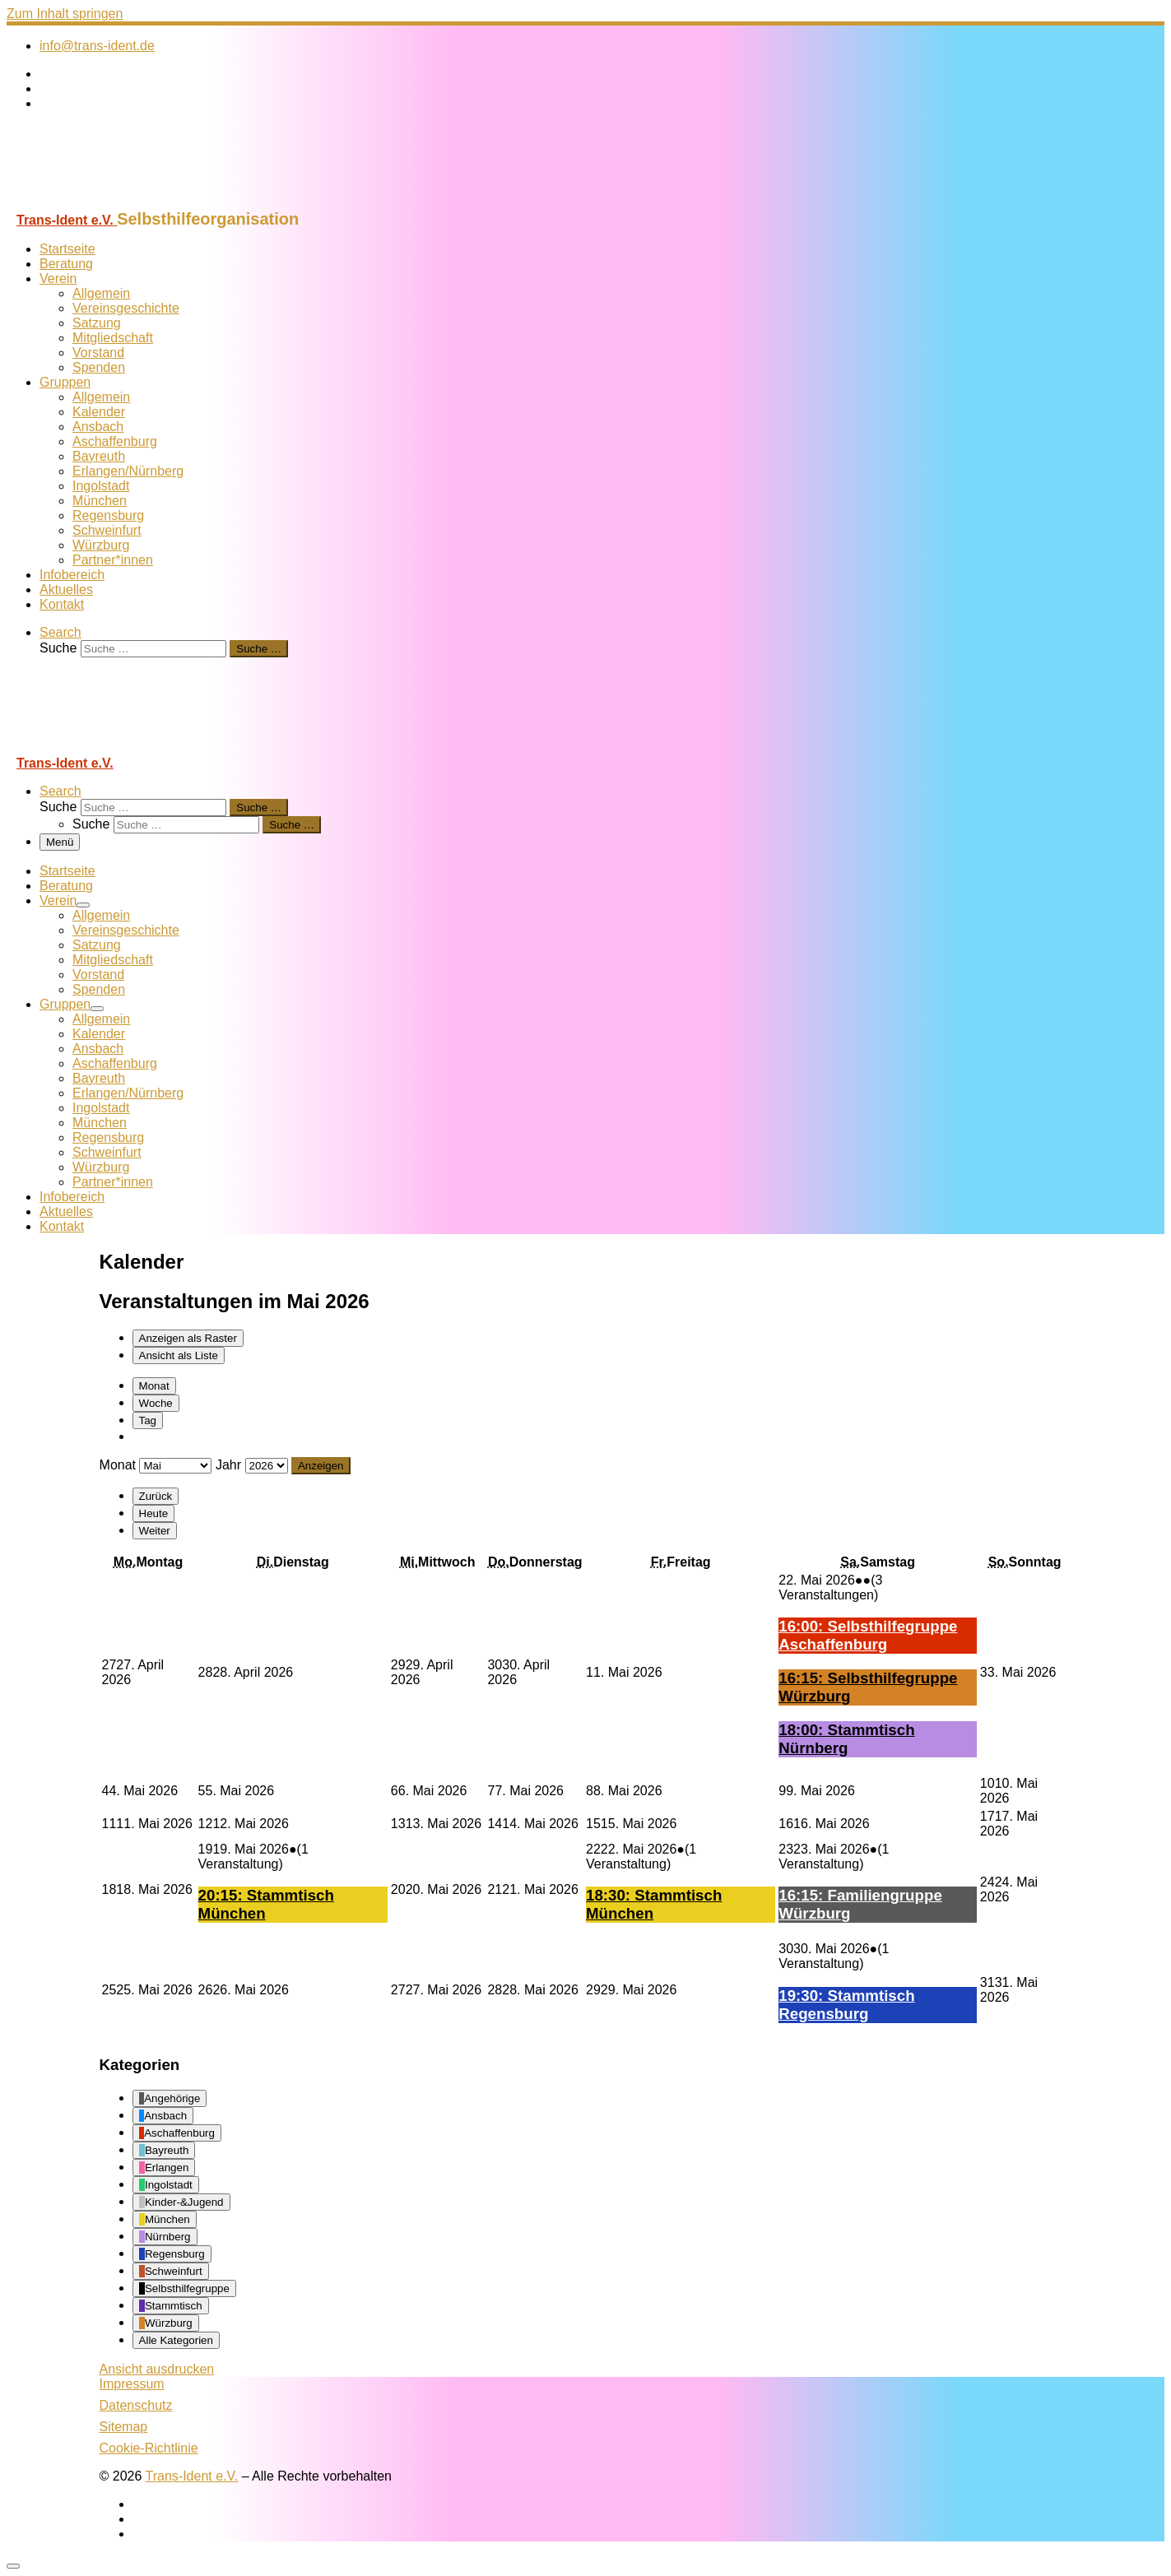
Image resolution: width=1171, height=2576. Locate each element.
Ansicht (157, 2369)
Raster (188, 1338)
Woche (156, 1403)
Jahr (228, 1465)
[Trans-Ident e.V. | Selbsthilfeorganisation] (109, 202)
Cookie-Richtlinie (149, 2448)
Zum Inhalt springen (65, 14)
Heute (154, 1513)
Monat (154, 1386)
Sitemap (124, 2427)
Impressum (132, 2384)
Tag (148, 1420)
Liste (178, 1355)
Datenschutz (136, 2405)
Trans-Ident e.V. (192, 2476)
